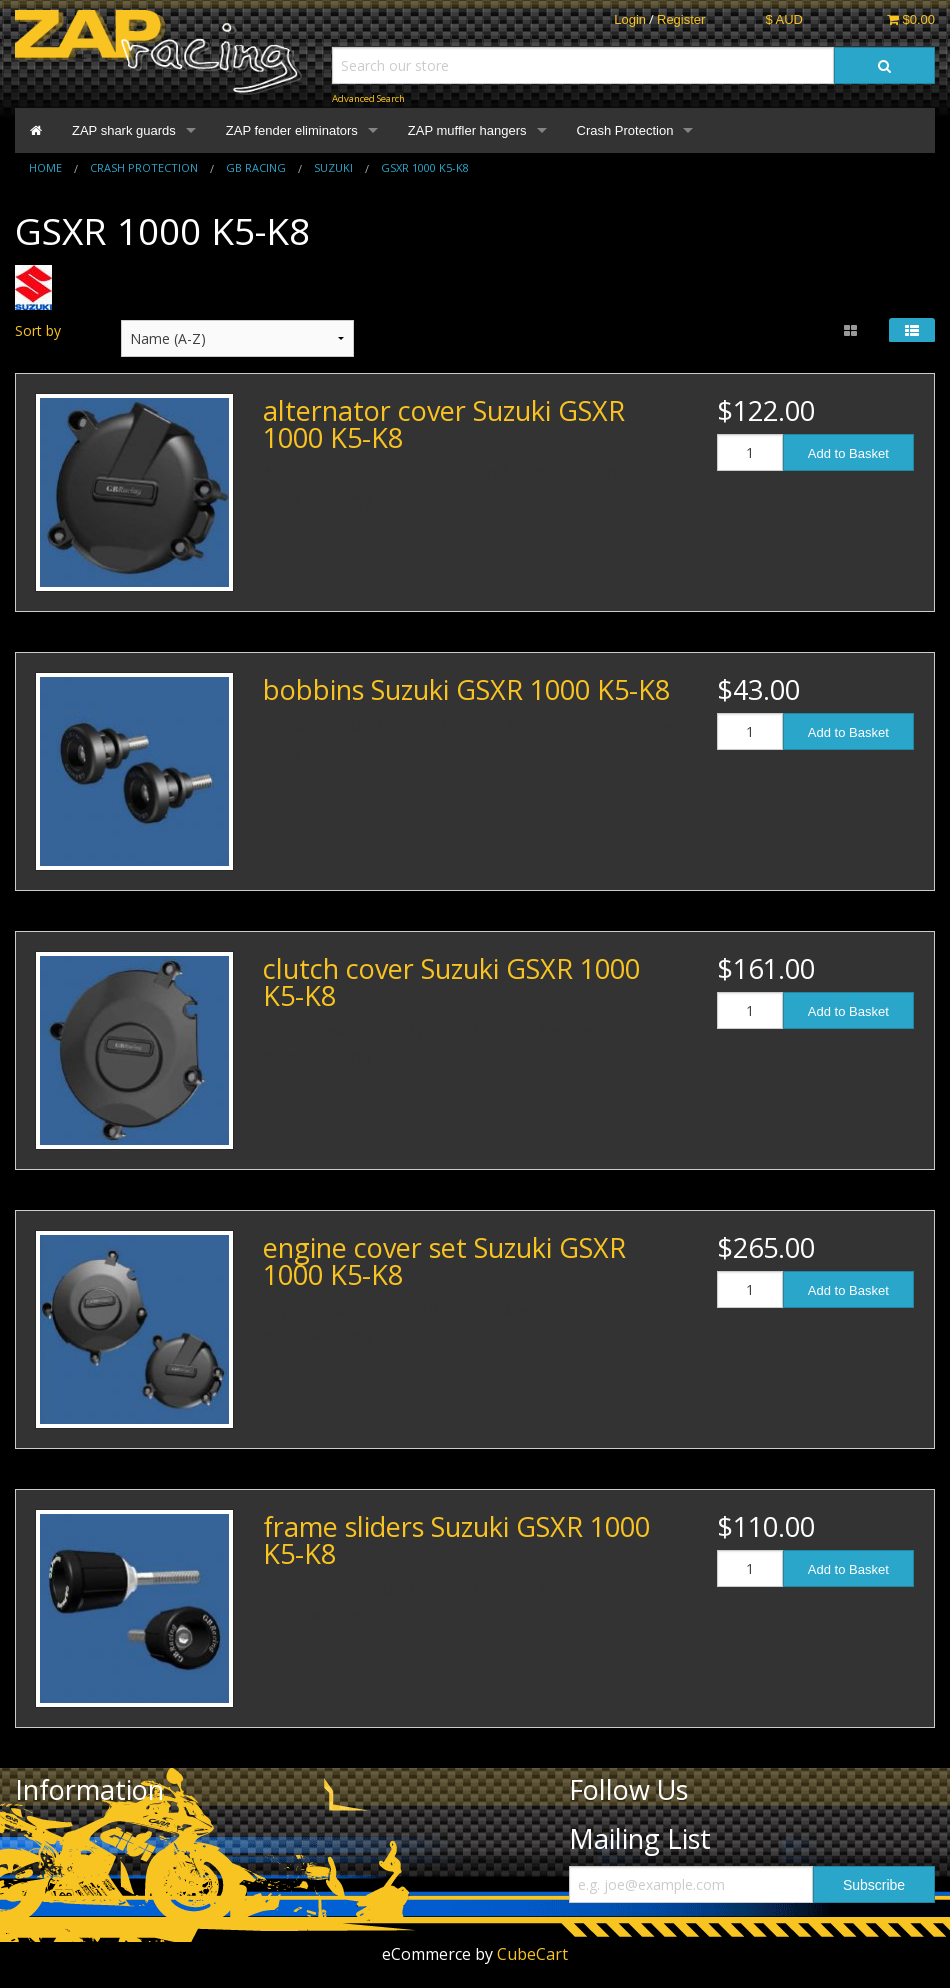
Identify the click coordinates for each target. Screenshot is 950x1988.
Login (630, 19)
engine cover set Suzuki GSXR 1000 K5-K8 (444, 1261)
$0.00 (911, 19)
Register (681, 19)
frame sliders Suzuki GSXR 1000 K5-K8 (456, 1540)
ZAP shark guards (124, 130)
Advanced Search (368, 98)
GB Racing (256, 167)
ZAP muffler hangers (467, 130)
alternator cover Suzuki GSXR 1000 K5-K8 (444, 424)
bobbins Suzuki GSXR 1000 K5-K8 (466, 689)
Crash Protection (625, 130)
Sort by (38, 330)
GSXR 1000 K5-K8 (425, 167)
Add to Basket (848, 453)
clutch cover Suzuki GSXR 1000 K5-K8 (451, 982)
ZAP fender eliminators (292, 130)
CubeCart (532, 1954)
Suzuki (333, 167)
